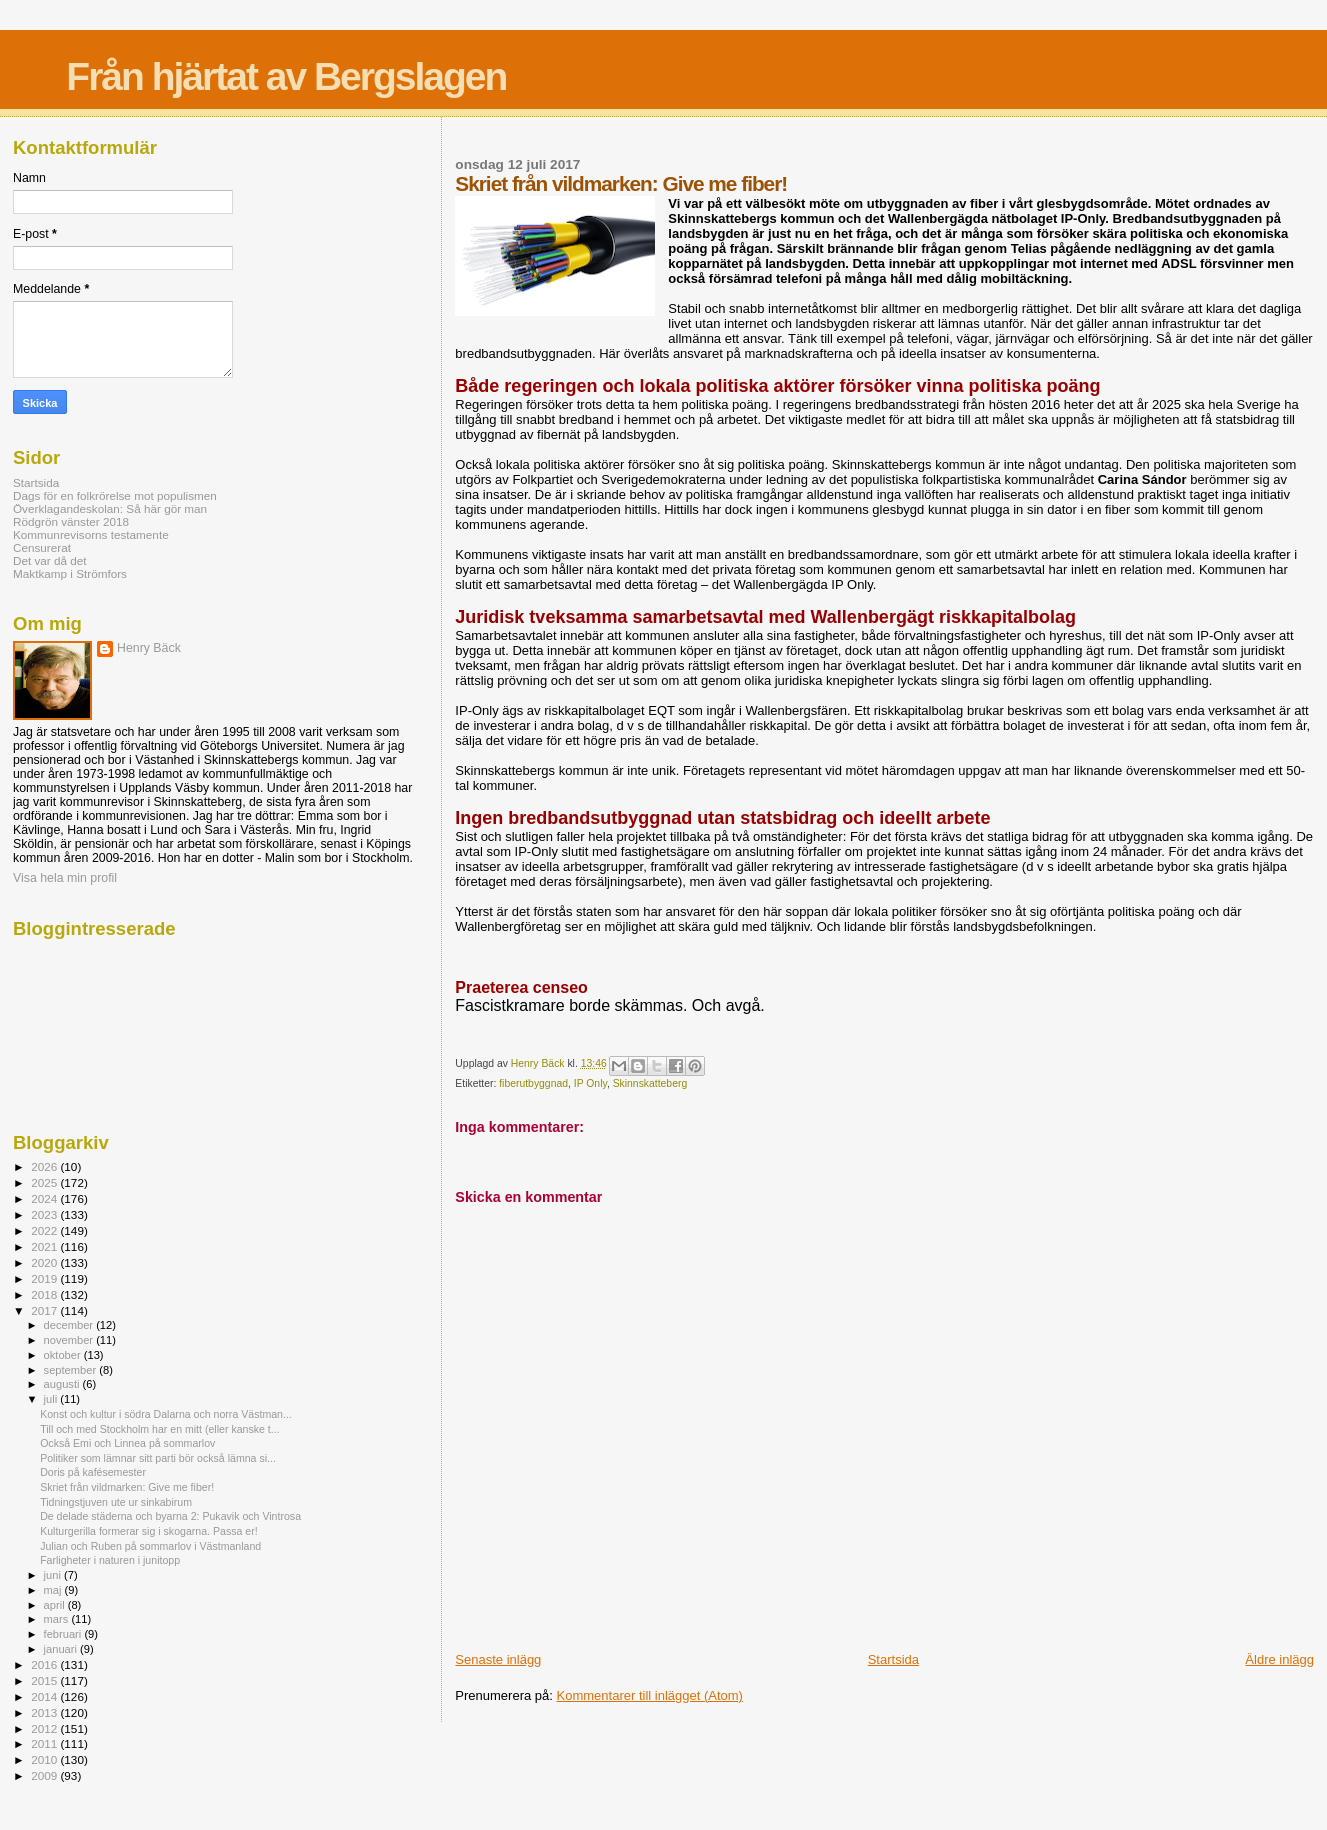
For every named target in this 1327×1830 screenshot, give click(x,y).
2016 (45, 1664)
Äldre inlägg (1279, 1659)
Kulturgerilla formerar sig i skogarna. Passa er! (149, 1531)
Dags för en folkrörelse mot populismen (115, 495)
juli (52, 1399)
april (56, 1605)
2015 (45, 1680)
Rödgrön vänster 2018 (71, 521)
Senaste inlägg (498, 1659)
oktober (64, 1355)
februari (64, 1634)
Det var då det (50, 560)
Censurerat (42, 547)
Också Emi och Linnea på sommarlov (127, 1443)
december (70, 1325)
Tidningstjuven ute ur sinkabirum (116, 1502)
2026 (45, 1166)
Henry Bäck (149, 648)
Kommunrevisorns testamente (91, 534)
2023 (45, 1214)
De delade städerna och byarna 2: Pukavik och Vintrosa (170, 1516)
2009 (45, 1775)
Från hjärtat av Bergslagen (286, 76)
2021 (45, 1246)
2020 (45, 1262)
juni (54, 1575)
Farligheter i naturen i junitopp (110, 1560)
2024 (45, 1198)
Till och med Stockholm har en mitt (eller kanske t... (159, 1429)
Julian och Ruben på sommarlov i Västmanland (150, 1546)
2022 (45, 1230)
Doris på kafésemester (93, 1472)
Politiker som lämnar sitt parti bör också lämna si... (158, 1458)
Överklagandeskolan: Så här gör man (110, 508)
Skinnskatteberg (650, 1083)
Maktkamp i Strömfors (70, 573)
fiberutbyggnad (533, 1083)
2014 (45, 1696)
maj (54, 1590)
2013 (45, 1712)
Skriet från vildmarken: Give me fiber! (127, 1487)
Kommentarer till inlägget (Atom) (650, 1695)
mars (58, 1619)
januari (62, 1649)
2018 (45, 1294)
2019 (45, 1278)
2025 (45, 1182)
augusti (63, 1384)
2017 (45, 1310)
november (70, 1340)
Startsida (893, 1659)
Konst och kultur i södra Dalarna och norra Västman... (166, 1414)
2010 (45, 1759)
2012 (45, 1728)
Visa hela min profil (65, 878)
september (72, 1370)
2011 (45, 1743)
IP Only (590, 1083)
